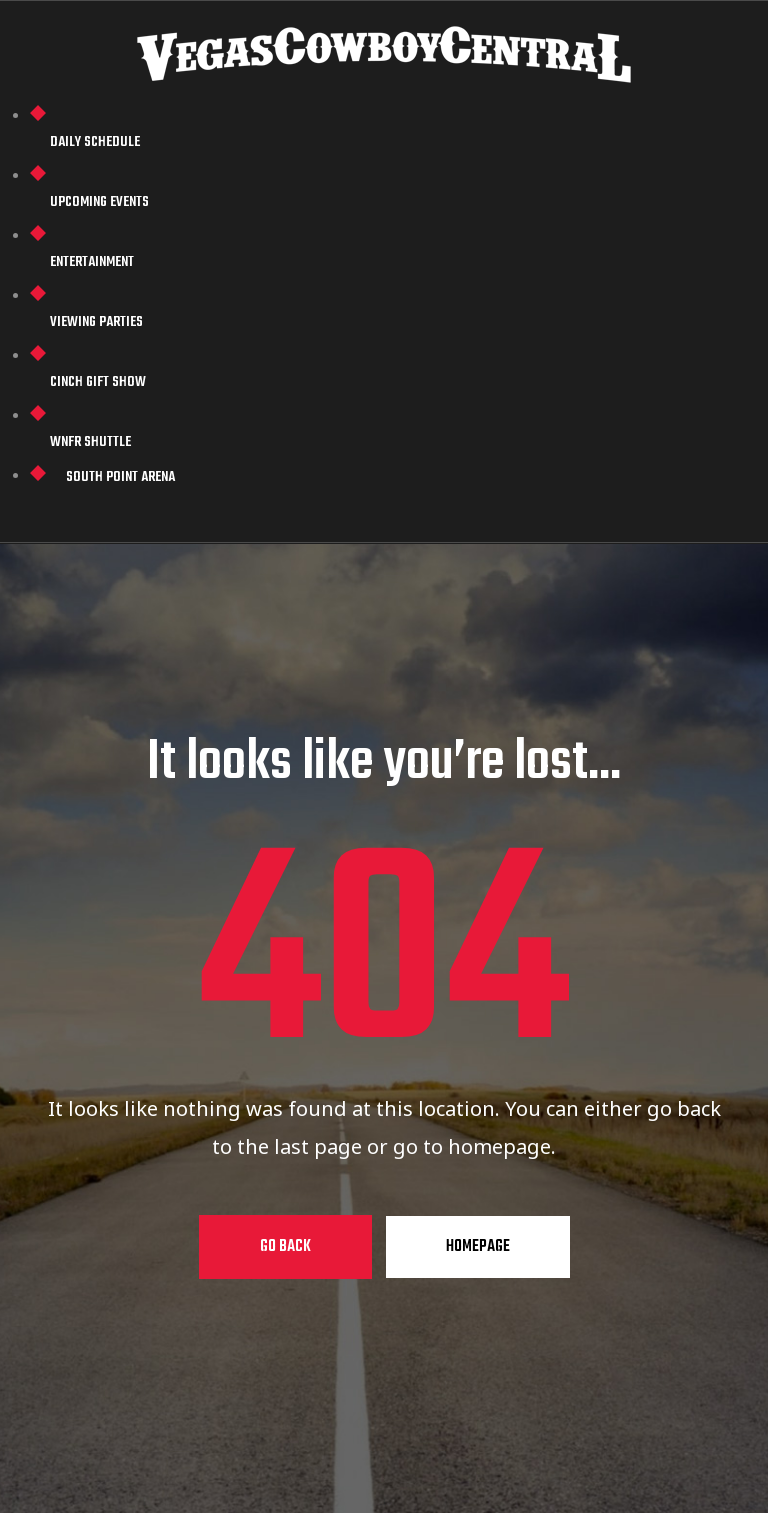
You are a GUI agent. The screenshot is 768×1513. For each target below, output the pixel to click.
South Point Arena (120, 477)
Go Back (285, 1247)
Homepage (478, 1247)
